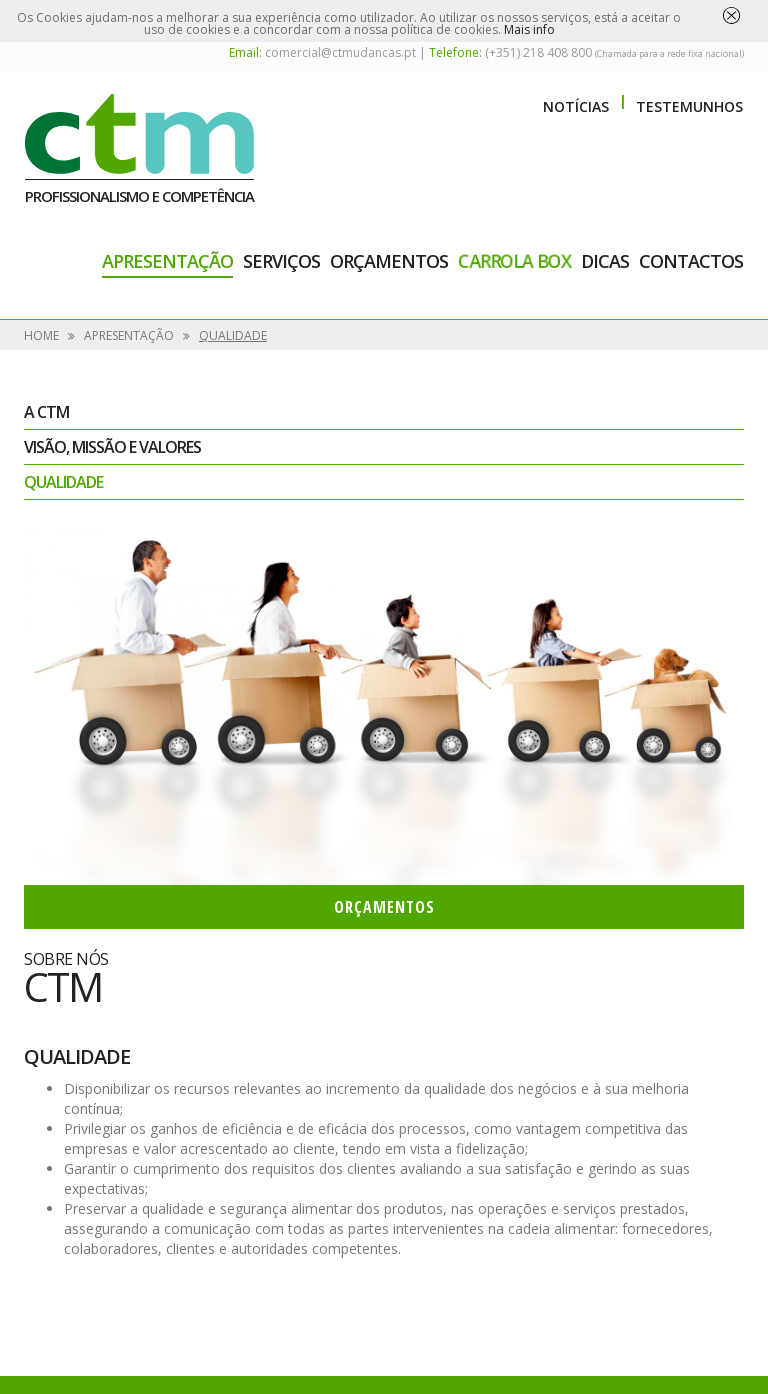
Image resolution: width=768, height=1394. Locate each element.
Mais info (529, 29)
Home (41, 335)
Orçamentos (389, 261)
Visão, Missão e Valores (112, 447)
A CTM (46, 412)
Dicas (605, 261)
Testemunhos (689, 106)
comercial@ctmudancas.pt (340, 52)
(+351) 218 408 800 (538, 52)
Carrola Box (514, 260)
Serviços (281, 261)
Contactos (691, 261)
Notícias (576, 106)
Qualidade (233, 335)
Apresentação (167, 261)
